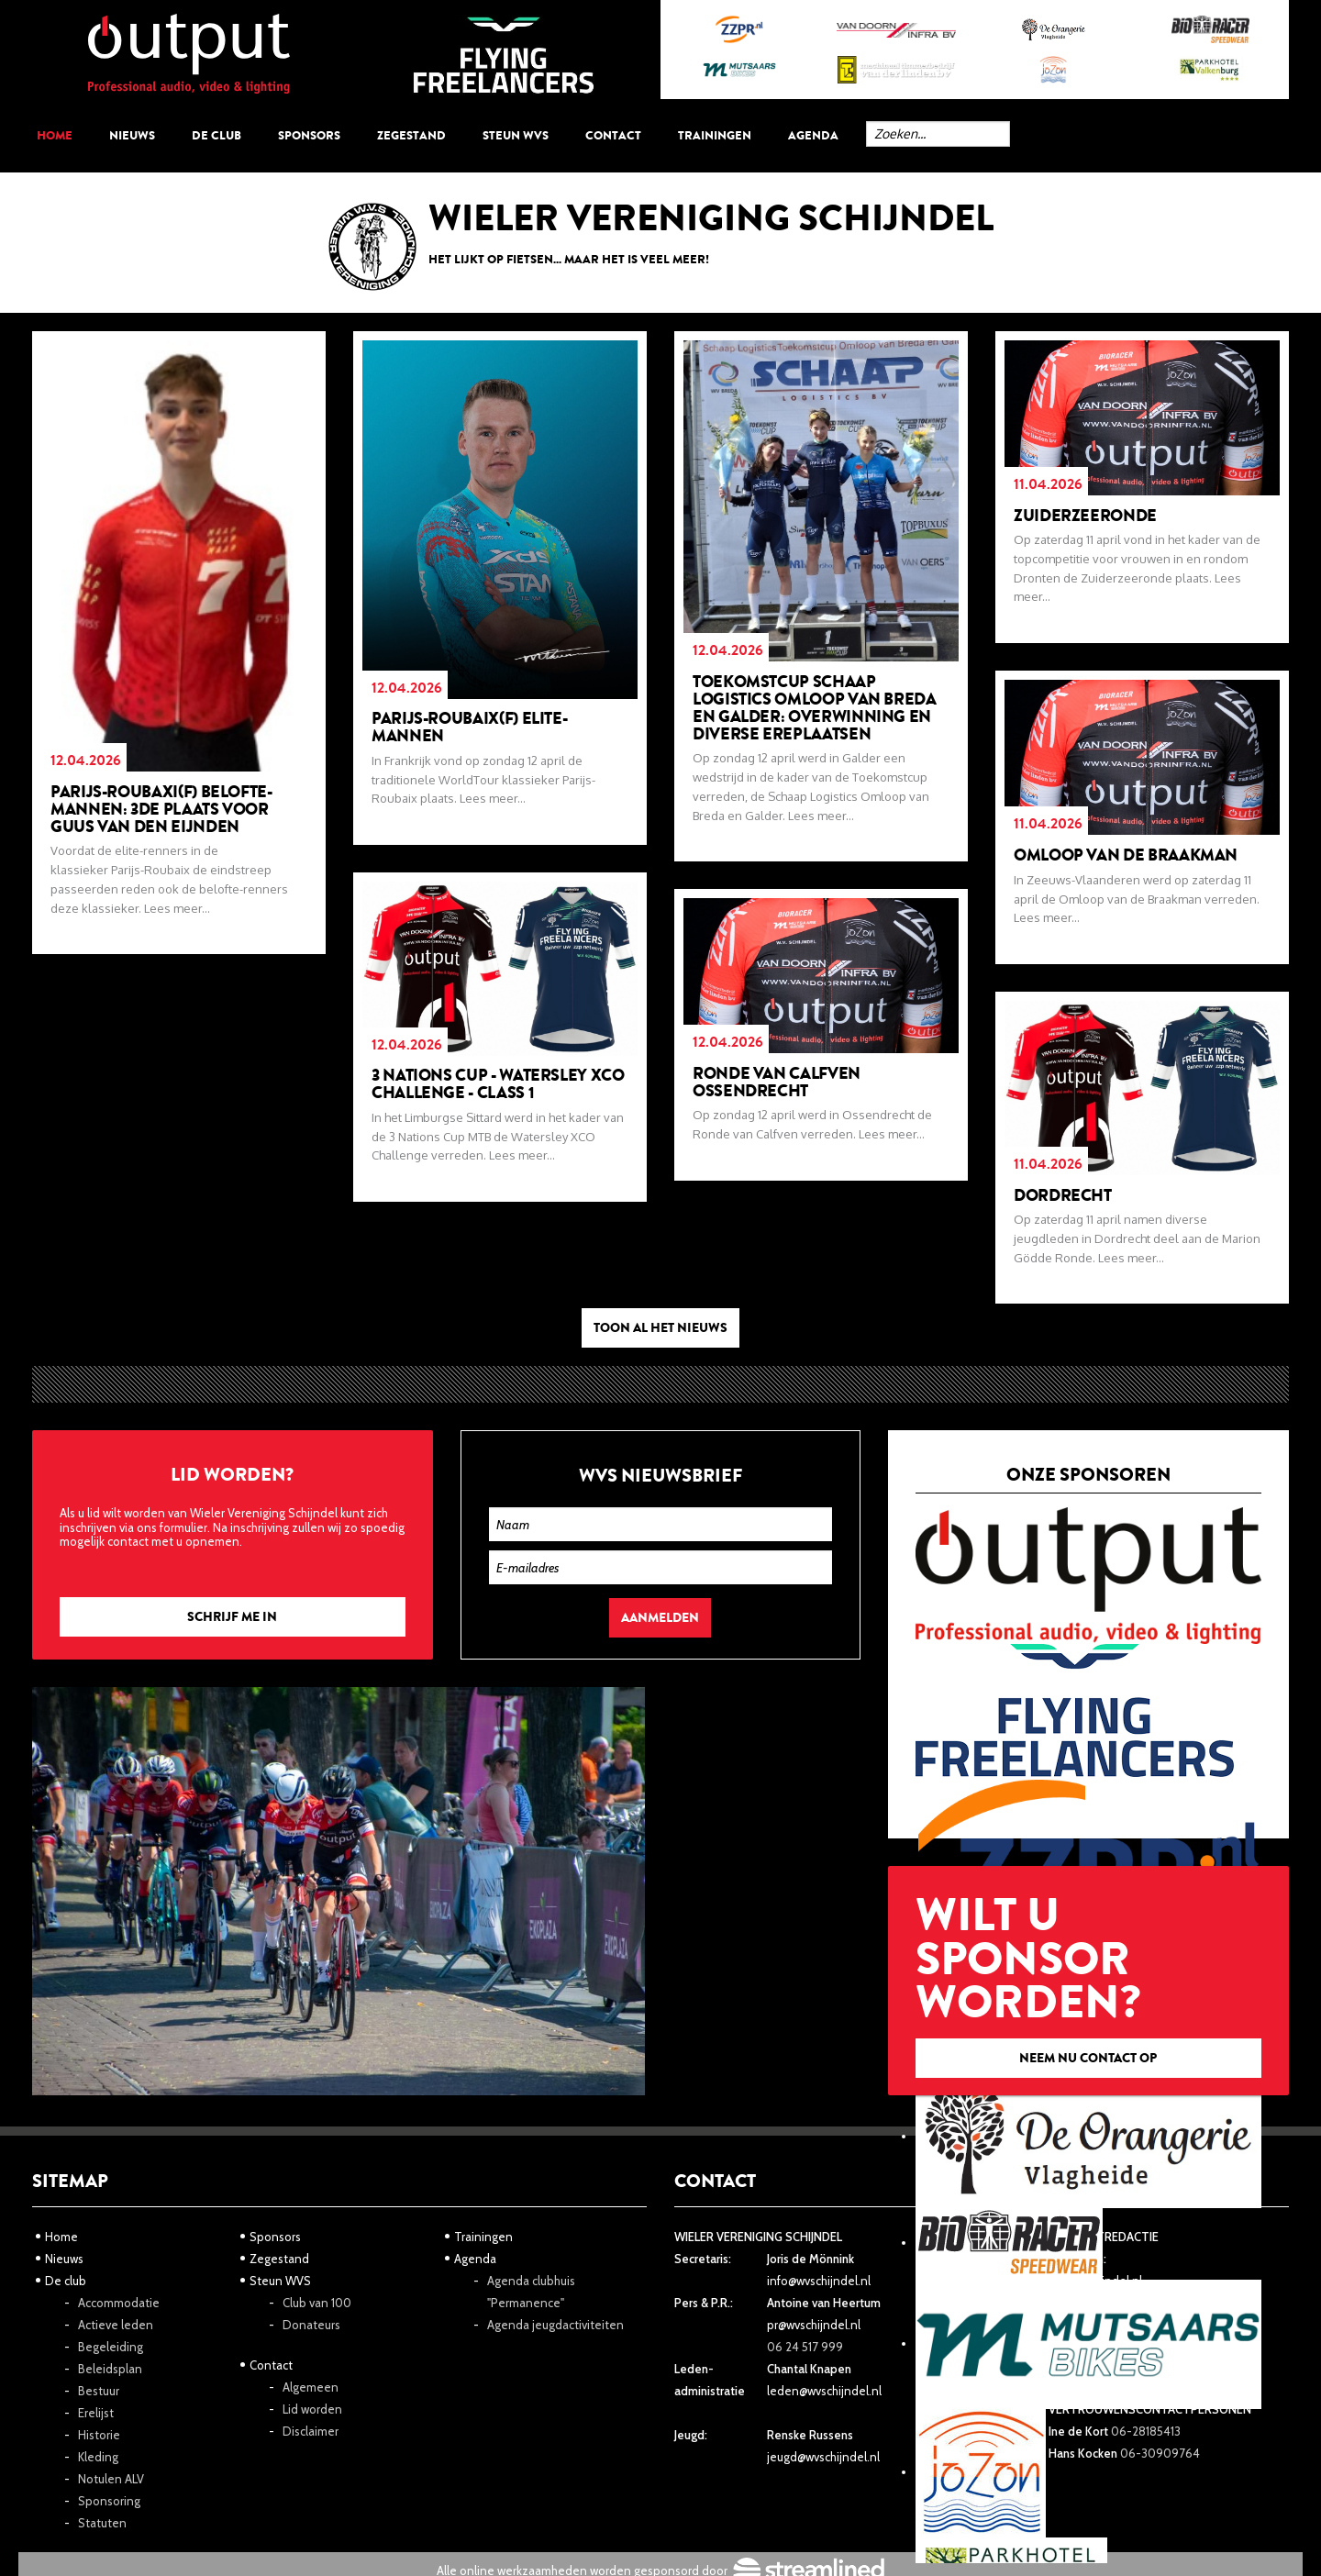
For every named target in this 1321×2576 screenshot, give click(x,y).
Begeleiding (110, 2346)
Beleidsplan (110, 2368)
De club (216, 135)
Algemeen (311, 2387)
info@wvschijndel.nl (819, 2280)
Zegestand (411, 135)
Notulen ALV (111, 2478)
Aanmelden (660, 1617)
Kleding (98, 2456)
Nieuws (132, 135)
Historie (99, 2434)
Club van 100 (317, 2302)
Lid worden (312, 2409)
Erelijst (96, 2412)
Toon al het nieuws (660, 1328)
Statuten (102, 2522)
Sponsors (309, 135)
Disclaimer (311, 2431)
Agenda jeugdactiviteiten (555, 2324)
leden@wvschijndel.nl (824, 2390)
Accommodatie (119, 2302)
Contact (613, 135)
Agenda (813, 135)
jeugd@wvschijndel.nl (823, 2456)
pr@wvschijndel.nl (813, 2324)
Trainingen (714, 135)
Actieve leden (115, 2324)
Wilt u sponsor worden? (1088, 1980)
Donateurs (311, 2324)
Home (54, 135)
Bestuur (98, 2390)
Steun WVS (516, 135)
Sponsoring (109, 2500)
